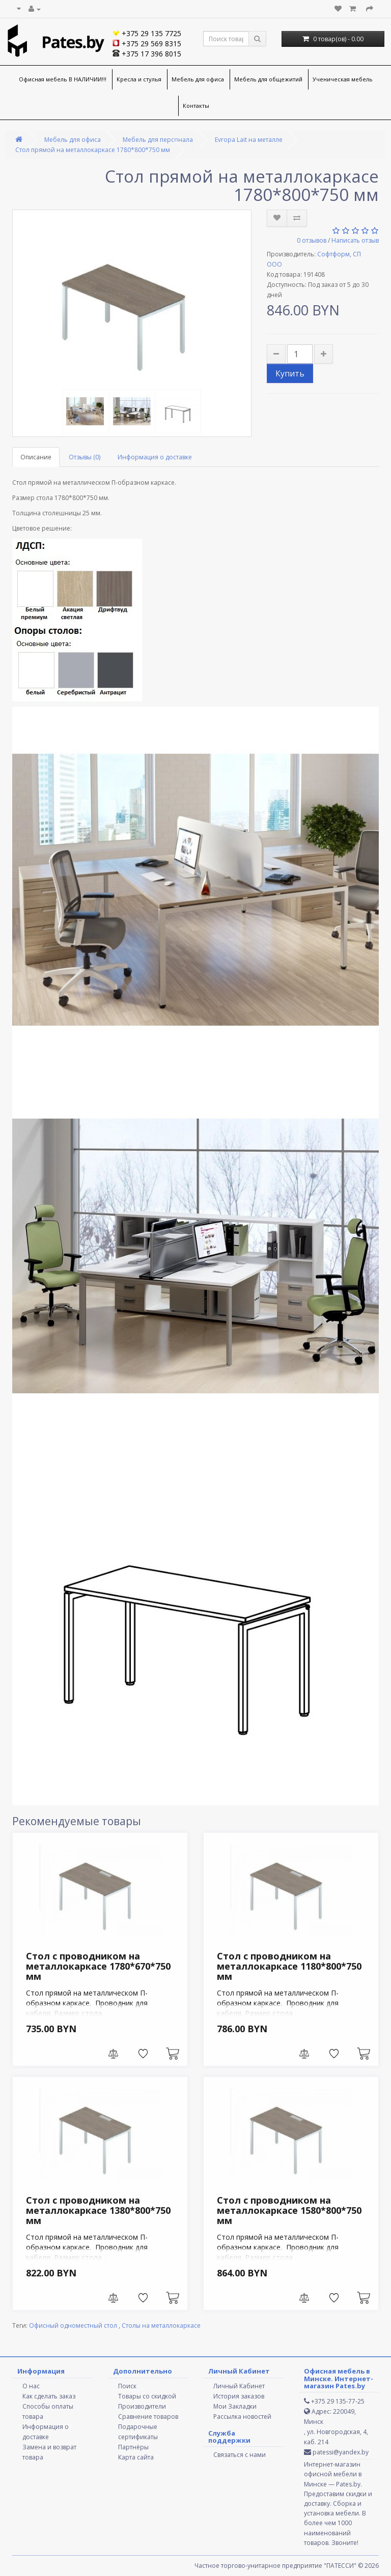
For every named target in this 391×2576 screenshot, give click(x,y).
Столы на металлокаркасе (161, 2325)
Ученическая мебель (343, 79)
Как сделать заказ (48, 2396)
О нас (31, 2386)
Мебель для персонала (158, 139)
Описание (35, 457)
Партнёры (133, 2447)
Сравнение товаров (148, 2416)
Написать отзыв (355, 240)
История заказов (238, 2396)
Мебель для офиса (198, 79)
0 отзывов (311, 240)
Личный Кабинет (239, 2386)
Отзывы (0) (84, 457)
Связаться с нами (239, 2454)
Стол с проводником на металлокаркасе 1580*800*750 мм (289, 2210)
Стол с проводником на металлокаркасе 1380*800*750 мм (98, 2210)
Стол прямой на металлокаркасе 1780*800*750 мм (92, 149)
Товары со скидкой (147, 2396)
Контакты (196, 105)
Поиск (127, 2386)
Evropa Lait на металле (249, 139)
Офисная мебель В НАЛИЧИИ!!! (62, 79)
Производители (142, 2406)
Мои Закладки (235, 2406)
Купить (289, 373)
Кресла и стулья (139, 79)
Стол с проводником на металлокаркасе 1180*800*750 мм (289, 1966)
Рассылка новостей (242, 2416)
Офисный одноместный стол (74, 2325)
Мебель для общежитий (268, 79)
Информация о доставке (155, 457)
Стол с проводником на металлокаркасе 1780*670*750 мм (98, 1966)
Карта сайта (136, 2457)
